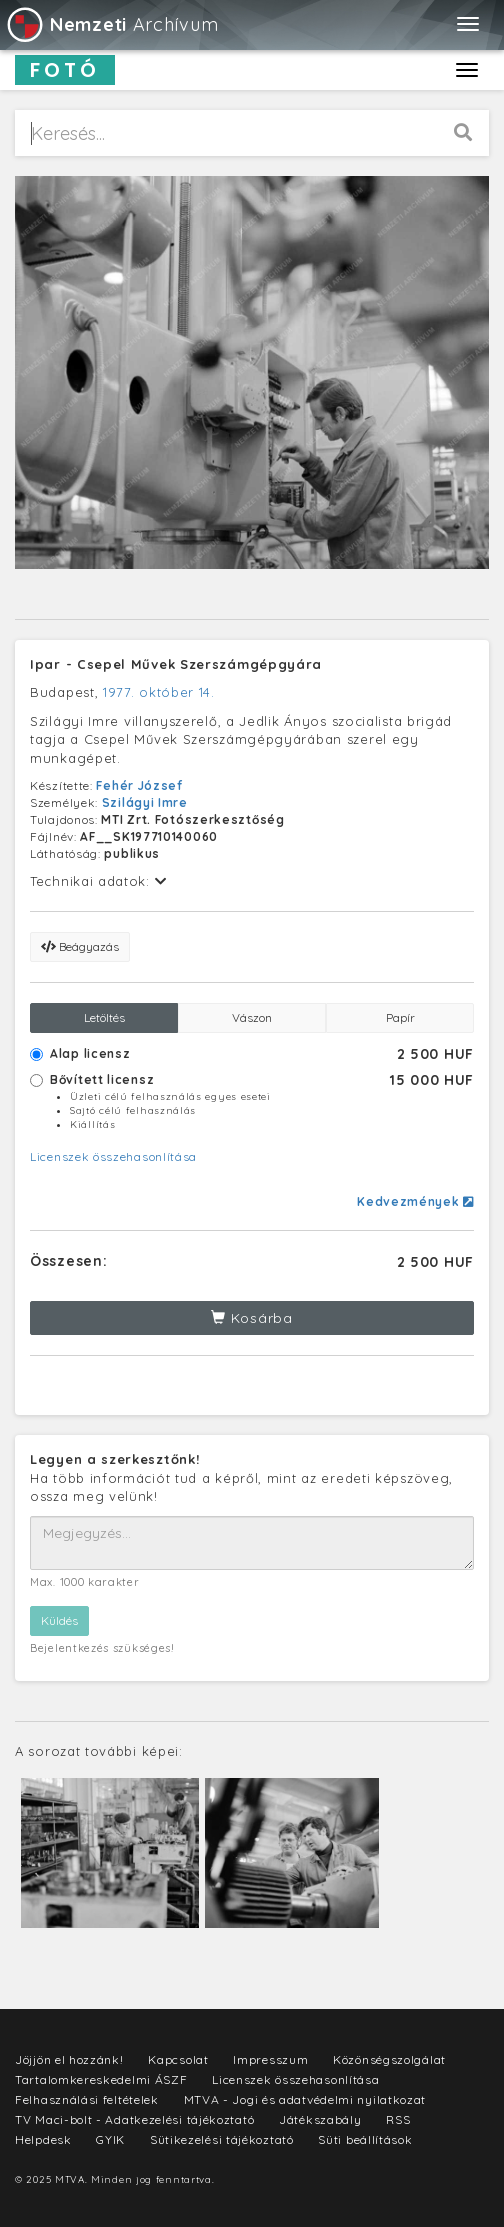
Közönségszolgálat (389, 2059)
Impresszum (270, 2059)
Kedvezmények (415, 1201)
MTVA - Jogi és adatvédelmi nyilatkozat (305, 2099)
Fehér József (139, 785)
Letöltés (104, 1017)
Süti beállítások (365, 2139)
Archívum (111, 24)
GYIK (110, 2139)
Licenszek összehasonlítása (113, 1156)
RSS (398, 2119)
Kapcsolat (178, 2059)
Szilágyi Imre (145, 802)
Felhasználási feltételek (87, 2099)
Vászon (252, 1017)
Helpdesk (43, 2139)
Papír (400, 1017)
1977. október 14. (159, 692)
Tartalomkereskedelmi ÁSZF (101, 2079)
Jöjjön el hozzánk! (69, 2059)
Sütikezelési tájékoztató (222, 2139)
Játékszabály (320, 2119)
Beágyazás (80, 946)
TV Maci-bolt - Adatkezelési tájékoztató (134, 2119)
